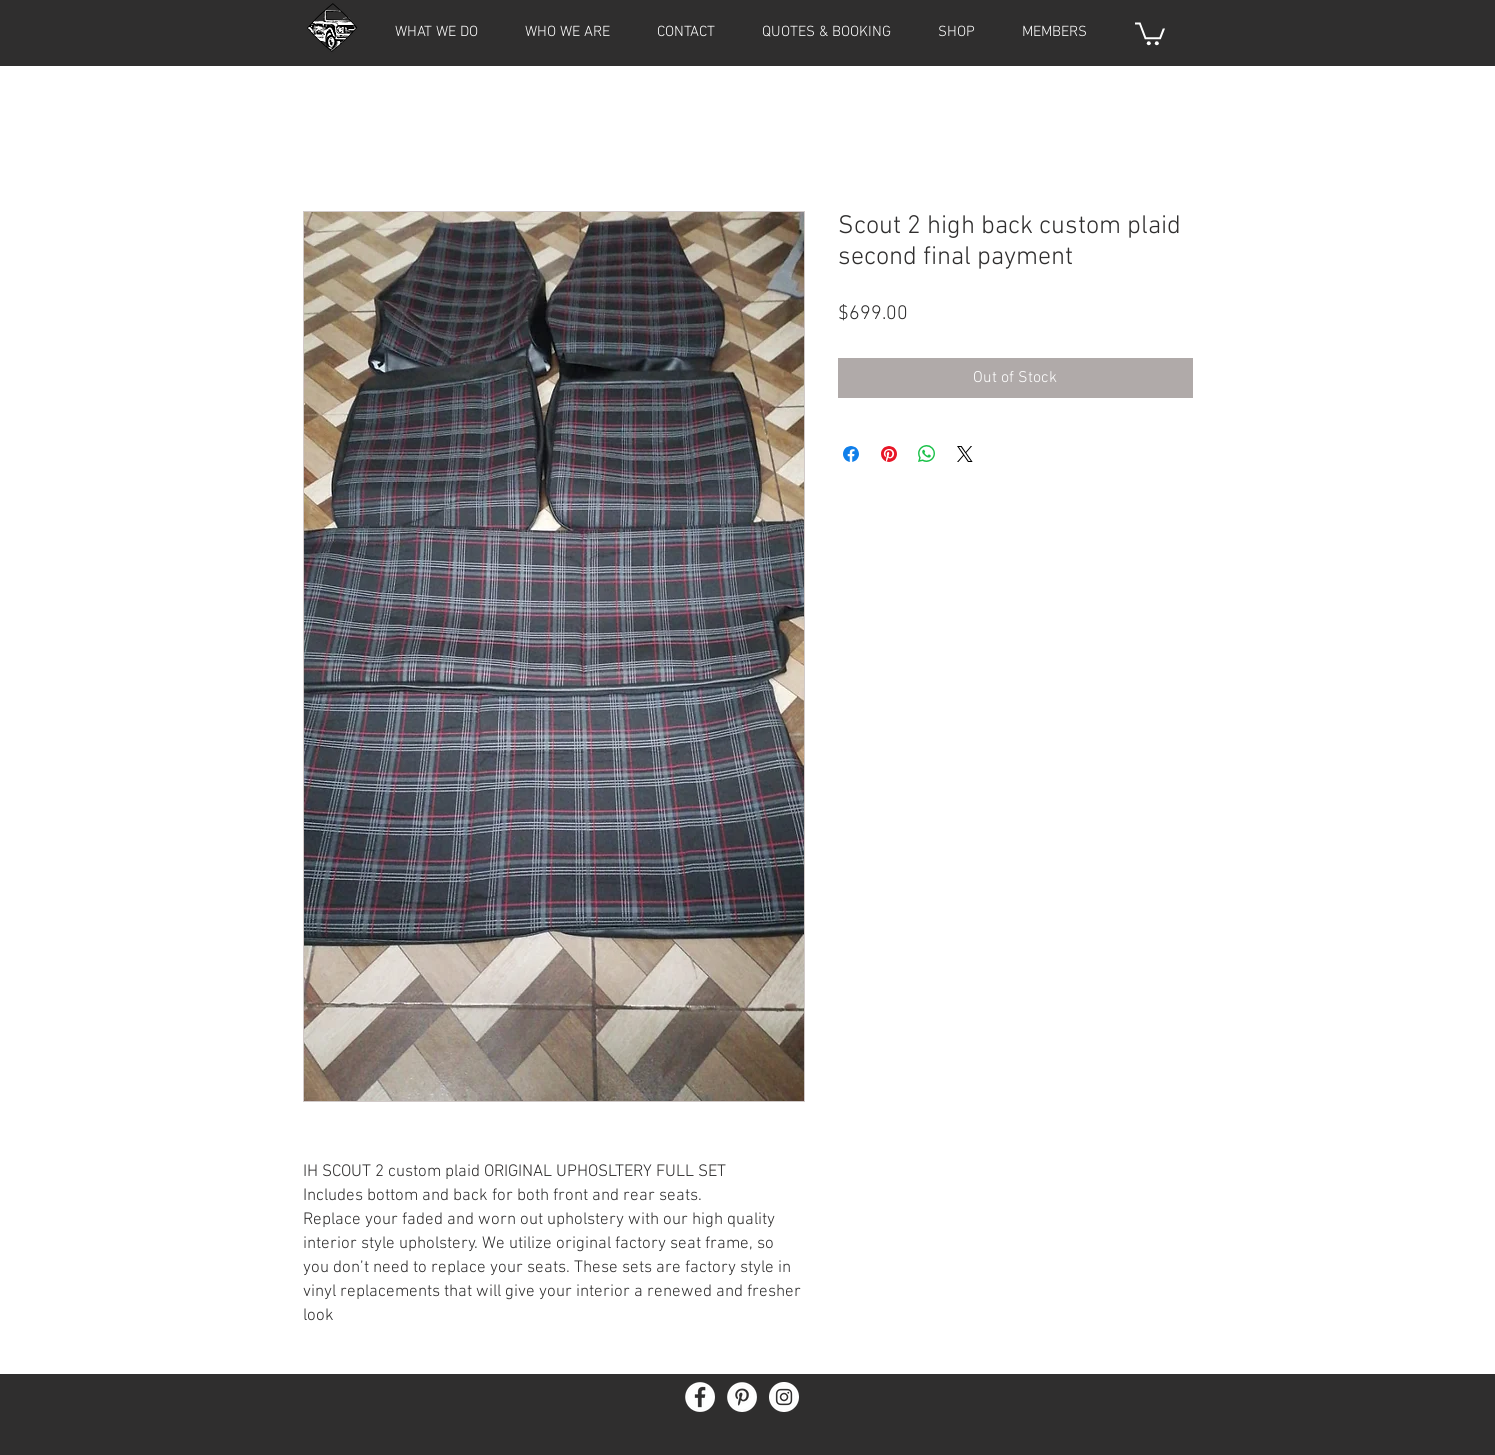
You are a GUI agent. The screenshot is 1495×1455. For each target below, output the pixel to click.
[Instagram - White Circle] (784, 1397)
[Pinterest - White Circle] (742, 1397)
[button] (1055, 32)
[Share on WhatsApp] (927, 454)
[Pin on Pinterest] (889, 454)
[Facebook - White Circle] (700, 1397)
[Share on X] (965, 454)
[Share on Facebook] (851, 454)
